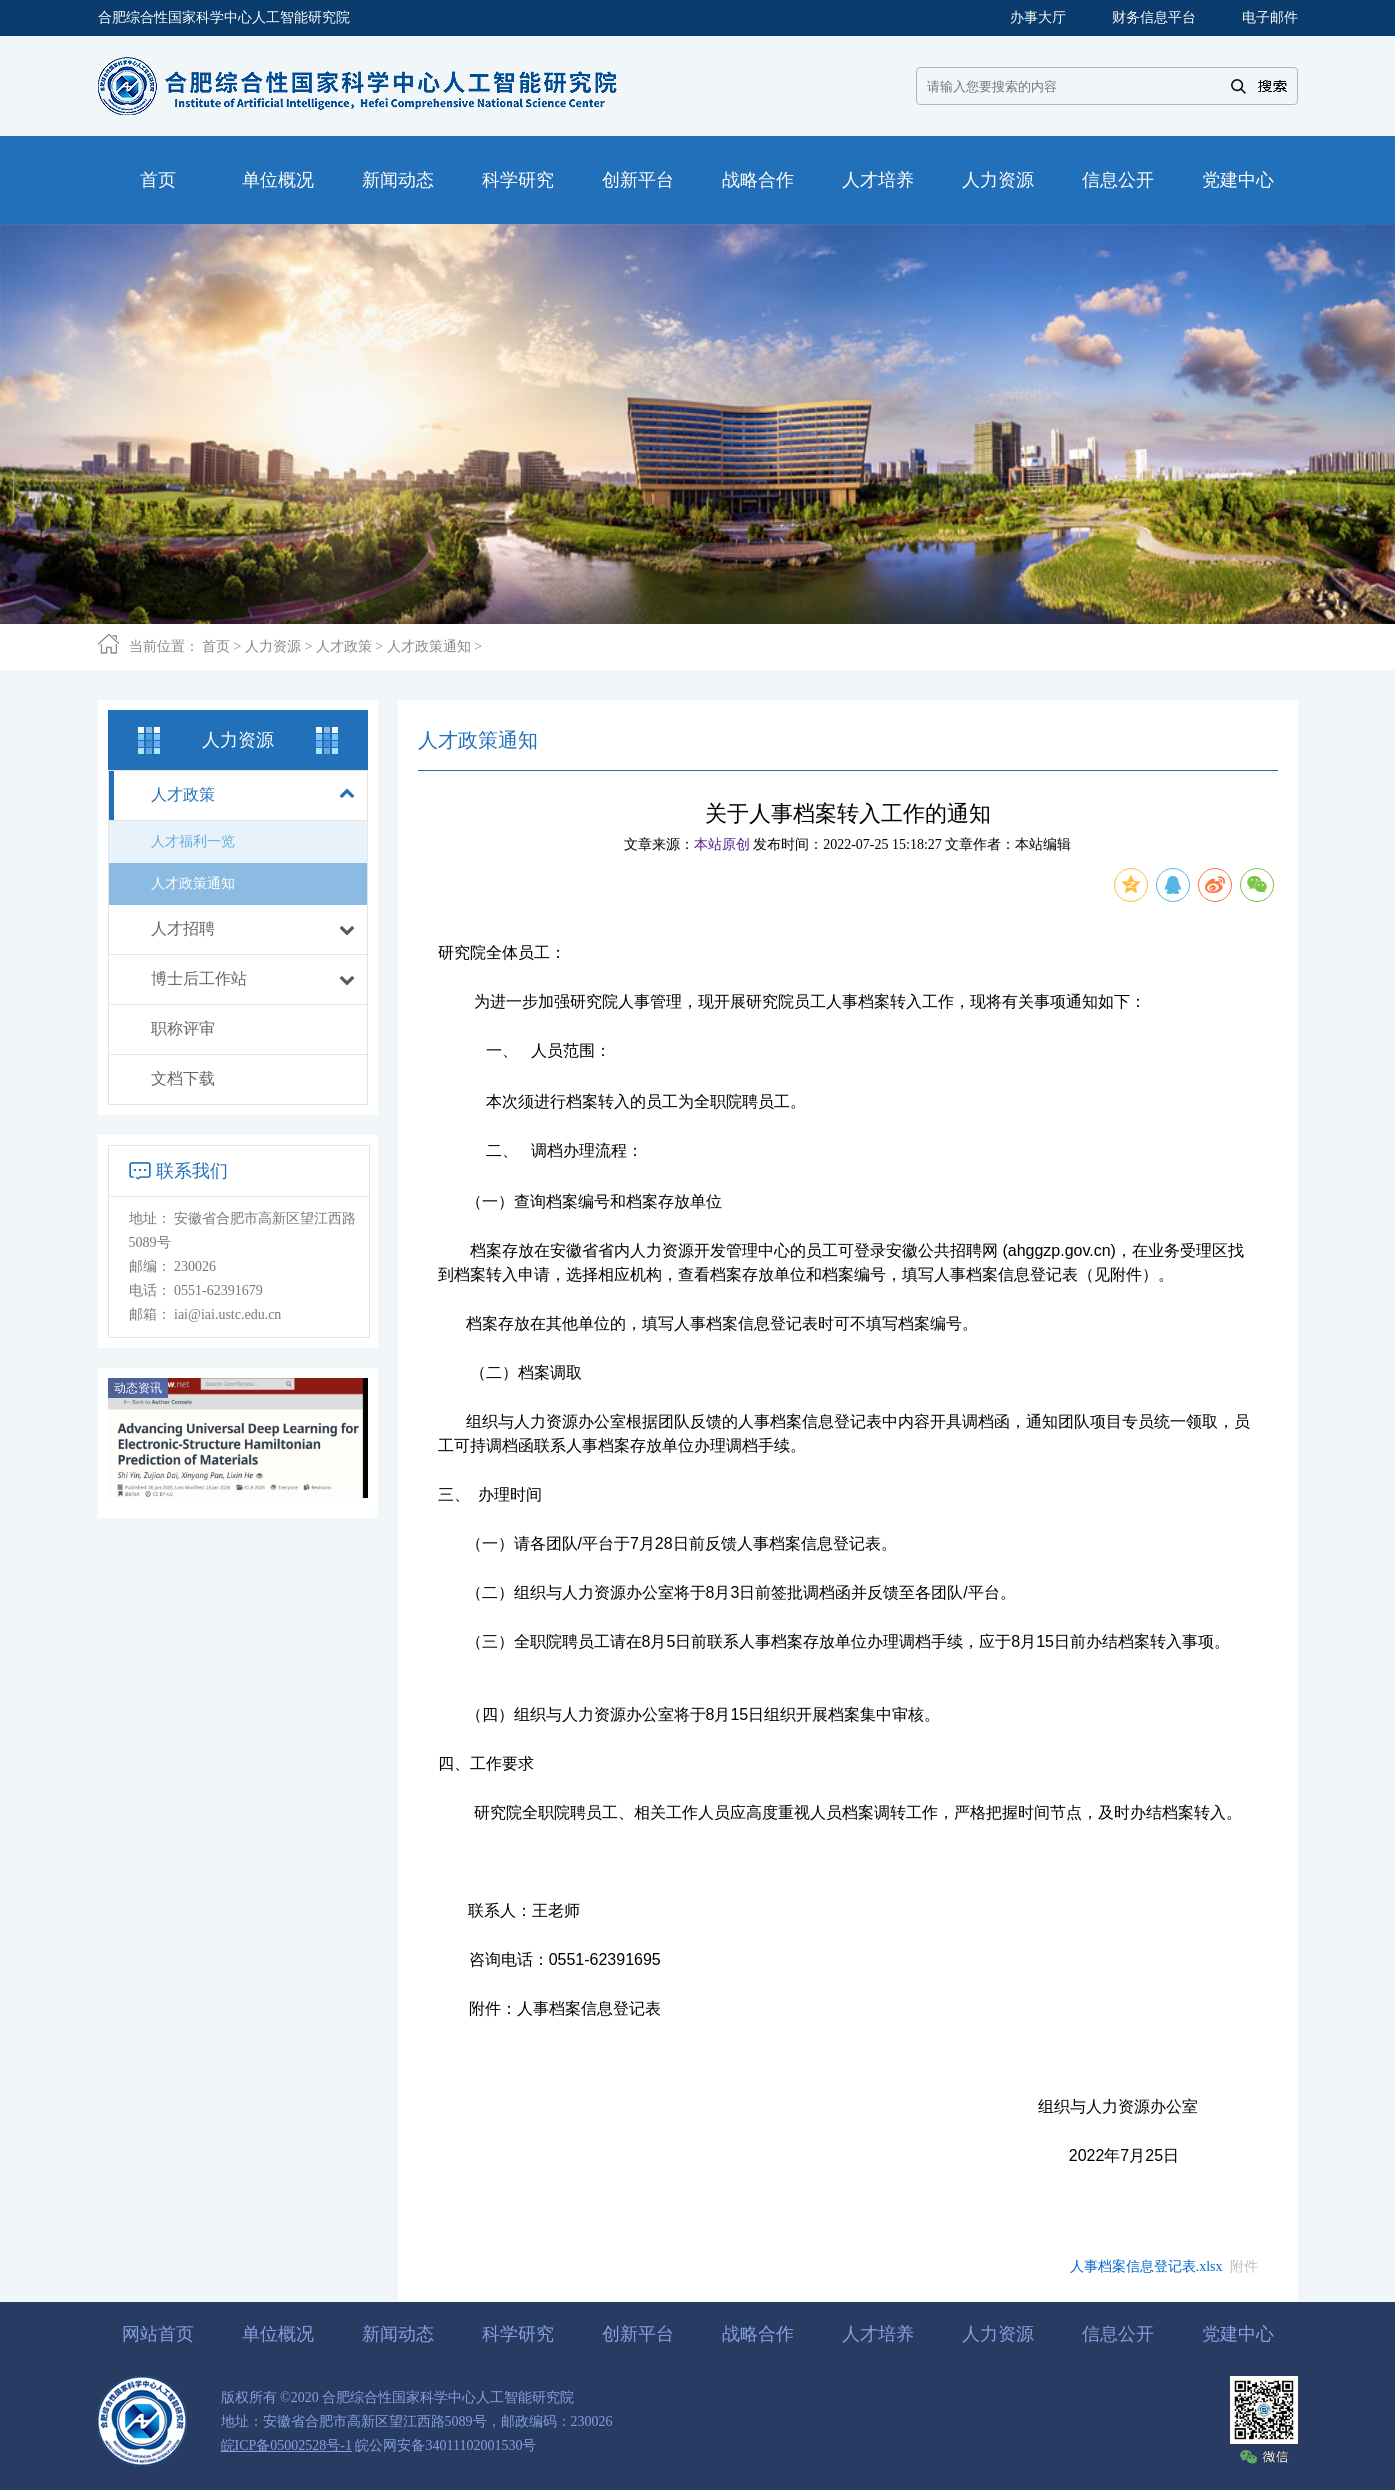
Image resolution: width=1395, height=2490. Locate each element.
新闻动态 (398, 2334)
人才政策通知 (429, 646)
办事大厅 (1038, 17)
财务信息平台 (1154, 17)
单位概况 (278, 2334)
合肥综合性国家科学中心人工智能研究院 (224, 17)
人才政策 (344, 646)
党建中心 (1238, 2334)
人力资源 (273, 646)
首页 (216, 646)
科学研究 (518, 2334)
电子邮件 (1270, 17)
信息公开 (1118, 2334)
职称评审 (183, 1028)
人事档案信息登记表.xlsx (1146, 2266)
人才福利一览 (193, 841)
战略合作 (758, 2334)
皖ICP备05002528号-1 (286, 2445)
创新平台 (638, 2334)
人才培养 (878, 2334)
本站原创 (722, 844)
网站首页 (158, 2334)
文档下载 (183, 1078)
